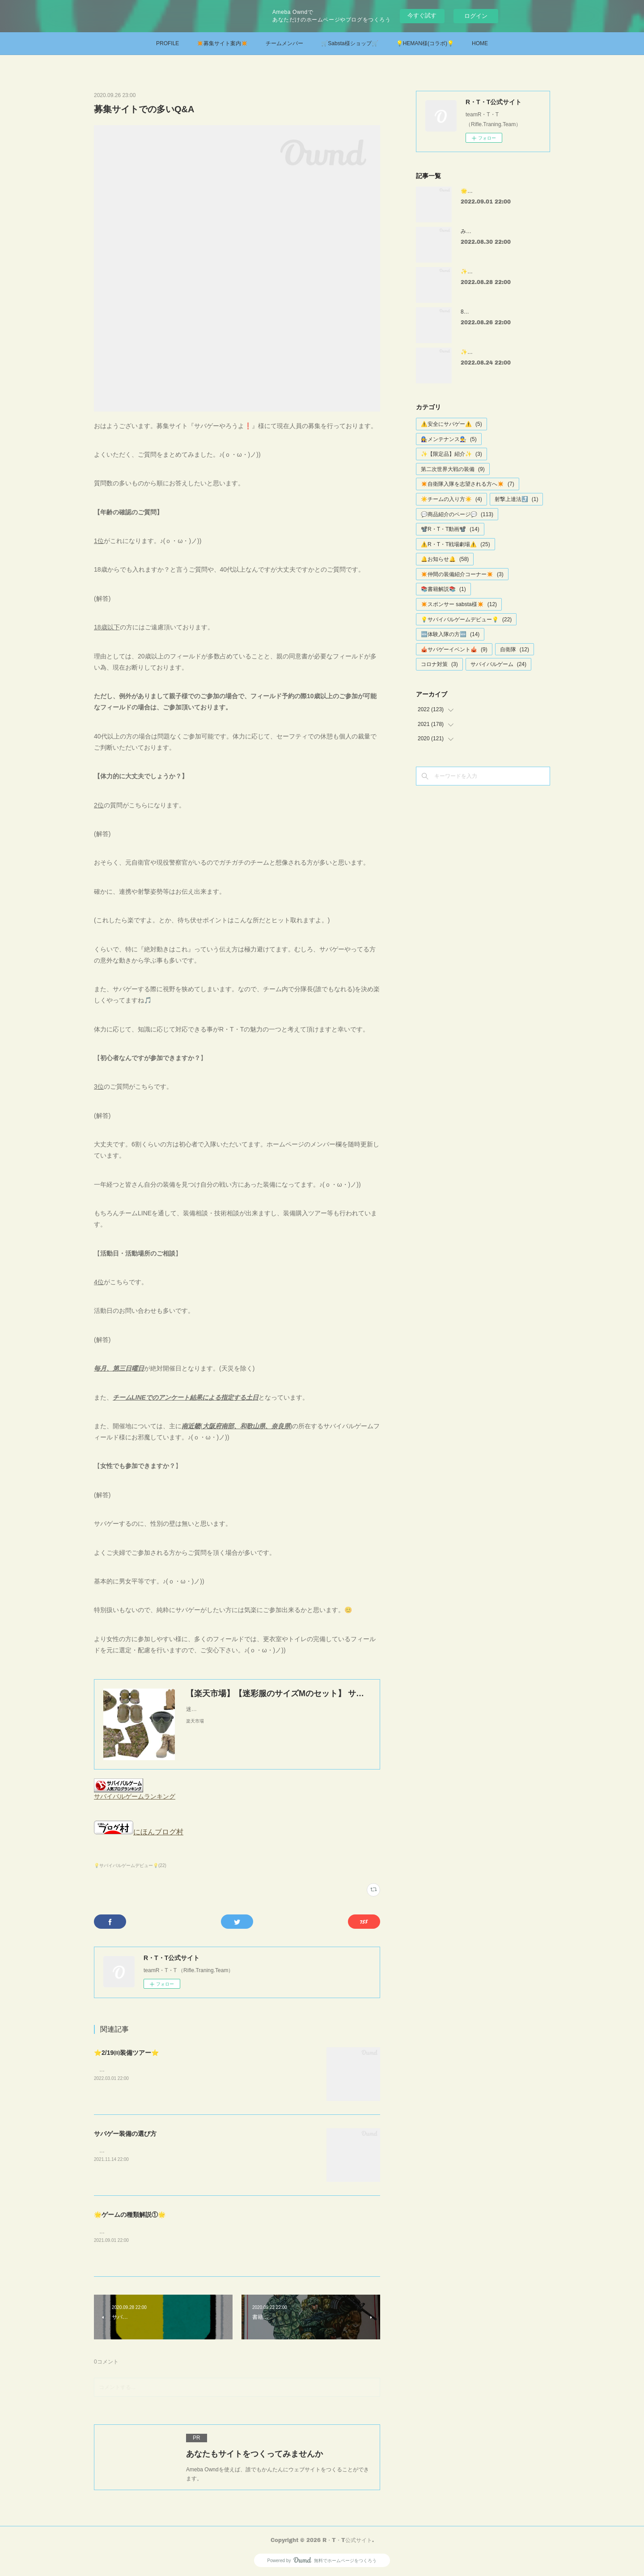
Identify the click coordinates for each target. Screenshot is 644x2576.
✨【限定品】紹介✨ (451, 454)
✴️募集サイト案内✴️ (222, 43)
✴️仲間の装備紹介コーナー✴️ (462, 574)
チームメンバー (284, 43)
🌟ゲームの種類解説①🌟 (129, 2214)
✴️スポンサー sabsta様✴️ (459, 604)
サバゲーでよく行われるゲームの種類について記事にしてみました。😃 (183, 2231)
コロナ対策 (439, 664)
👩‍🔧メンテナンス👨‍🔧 (449, 439)
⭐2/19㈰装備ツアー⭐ (126, 2052)
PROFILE (167, 43)
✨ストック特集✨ (483, 352)
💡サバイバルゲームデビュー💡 (466, 619)
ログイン (475, 16)
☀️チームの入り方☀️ (451, 499)
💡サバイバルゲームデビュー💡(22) (130, 1865)
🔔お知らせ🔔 (445, 559)
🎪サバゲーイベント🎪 (454, 649)
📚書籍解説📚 (443, 589)
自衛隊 (514, 649)
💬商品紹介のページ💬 (457, 514)
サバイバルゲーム (498, 664)
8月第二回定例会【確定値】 (494, 312)
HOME (480, 43)
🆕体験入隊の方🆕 (450, 634)
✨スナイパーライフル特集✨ (497, 271)
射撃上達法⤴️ (516, 499)
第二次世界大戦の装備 (453, 469)
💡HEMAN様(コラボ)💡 (425, 43)
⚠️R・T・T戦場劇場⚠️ (455, 544)
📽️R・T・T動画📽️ (450, 529)
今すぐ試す (421, 15)
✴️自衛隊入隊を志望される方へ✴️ (467, 484)
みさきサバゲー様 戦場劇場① (498, 231)
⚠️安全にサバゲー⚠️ (451, 424)
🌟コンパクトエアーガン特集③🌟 (502, 191)
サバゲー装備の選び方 (125, 2133)
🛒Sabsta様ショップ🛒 (349, 43)
